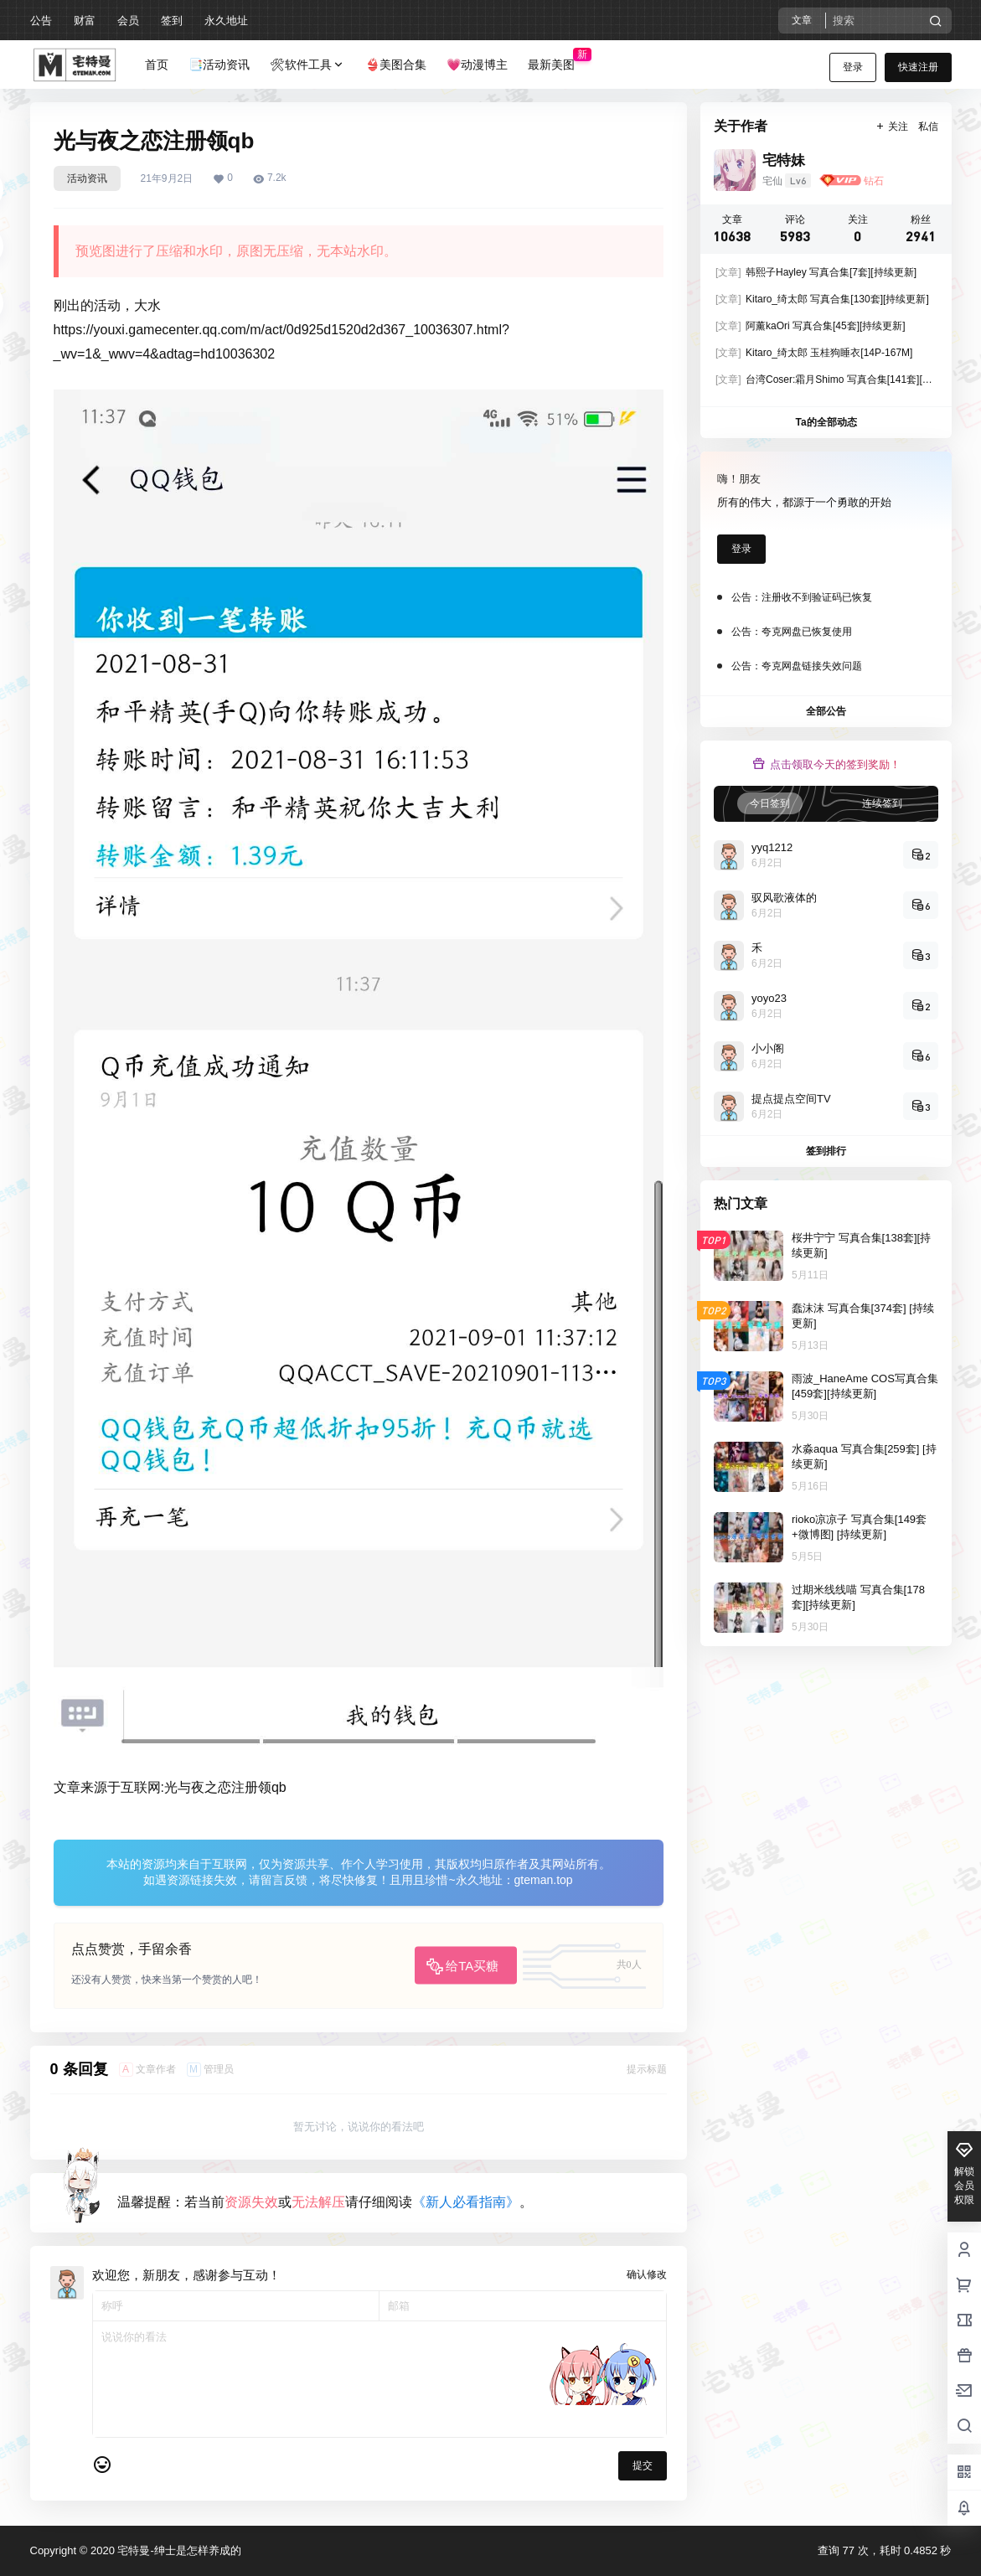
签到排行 (826, 1151)
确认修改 (647, 2274)
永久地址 (226, 20)
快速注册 (918, 67)
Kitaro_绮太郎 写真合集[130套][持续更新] (822, 299)
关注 (891, 126)
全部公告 (826, 711)
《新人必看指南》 (465, 2202)
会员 (128, 20)
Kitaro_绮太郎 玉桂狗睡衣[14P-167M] (813, 353)
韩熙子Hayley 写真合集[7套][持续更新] (815, 272)
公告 (41, 20)
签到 (172, 20)
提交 (642, 2465)
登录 (853, 67)
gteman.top (543, 1880)
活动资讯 (87, 178)
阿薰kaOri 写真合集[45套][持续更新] (810, 326)
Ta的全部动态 (825, 422)
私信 (928, 126)
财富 (85, 20)
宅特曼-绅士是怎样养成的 (178, 2550)
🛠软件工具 (307, 65)
